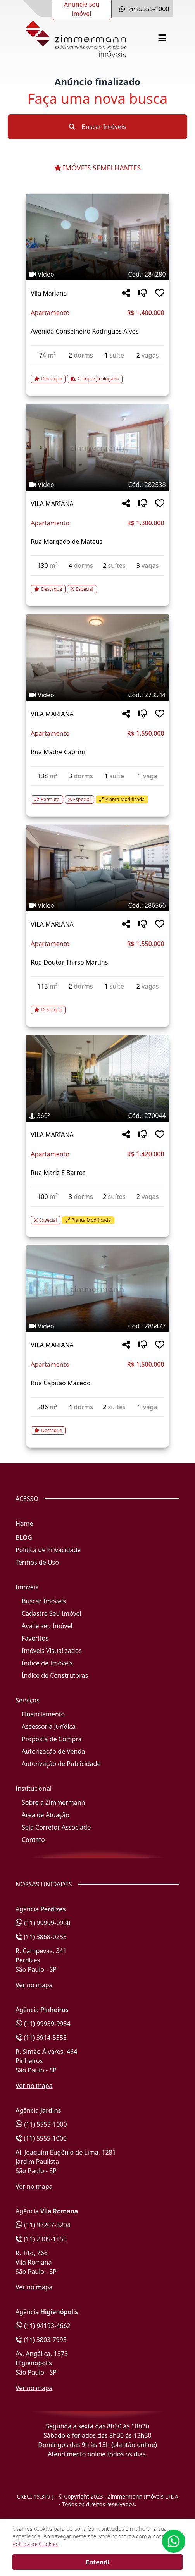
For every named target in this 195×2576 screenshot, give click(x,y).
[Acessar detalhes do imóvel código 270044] (97, 1215)
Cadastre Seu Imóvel (51, 1613)
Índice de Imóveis (47, 1663)
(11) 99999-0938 (43, 1923)
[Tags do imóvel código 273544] (97, 695)
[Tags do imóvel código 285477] (97, 1326)
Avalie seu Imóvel (47, 1626)
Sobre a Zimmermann (53, 1802)
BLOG (24, 1537)
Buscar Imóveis (97, 126)
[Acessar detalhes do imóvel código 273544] (97, 795)
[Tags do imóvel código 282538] (97, 484)
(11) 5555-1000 (41, 2124)
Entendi (97, 2562)
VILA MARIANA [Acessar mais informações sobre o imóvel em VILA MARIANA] (52, 503)
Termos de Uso (37, 1562)
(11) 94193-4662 (43, 2325)
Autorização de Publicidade (61, 1763)
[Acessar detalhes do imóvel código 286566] (97, 1005)
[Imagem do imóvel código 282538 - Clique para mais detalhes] (97, 447)
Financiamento (43, 1714)
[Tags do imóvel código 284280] (97, 274)
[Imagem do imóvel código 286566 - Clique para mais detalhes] (97, 868)
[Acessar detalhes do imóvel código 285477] (97, 1426)
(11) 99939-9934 (43, 2023)
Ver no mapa (34, 1985)
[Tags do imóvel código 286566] (97, 905)
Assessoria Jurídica (49, 1726)
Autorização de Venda (53, 1751)
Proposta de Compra (52, 1739)
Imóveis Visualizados (52, 1650)
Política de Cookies (35, 2544)
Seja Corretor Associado (56, 1827)
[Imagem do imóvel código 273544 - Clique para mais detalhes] (97, 657)
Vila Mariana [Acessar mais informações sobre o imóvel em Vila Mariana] (49, 293)
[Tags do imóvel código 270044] (97, 1115)
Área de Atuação (45, 1815)
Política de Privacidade (48, 1550)
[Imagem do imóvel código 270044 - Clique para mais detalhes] (97, 1078)
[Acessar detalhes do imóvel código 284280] (97, 374)
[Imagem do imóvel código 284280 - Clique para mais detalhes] (97, 237)
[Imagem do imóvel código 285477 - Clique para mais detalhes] (97, 1288)
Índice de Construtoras (55, 1675)
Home (24, 1523)
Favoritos (35, 1638)
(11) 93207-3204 (43, 2225)
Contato (33, 1839)
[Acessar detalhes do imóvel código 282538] (97, 584)
